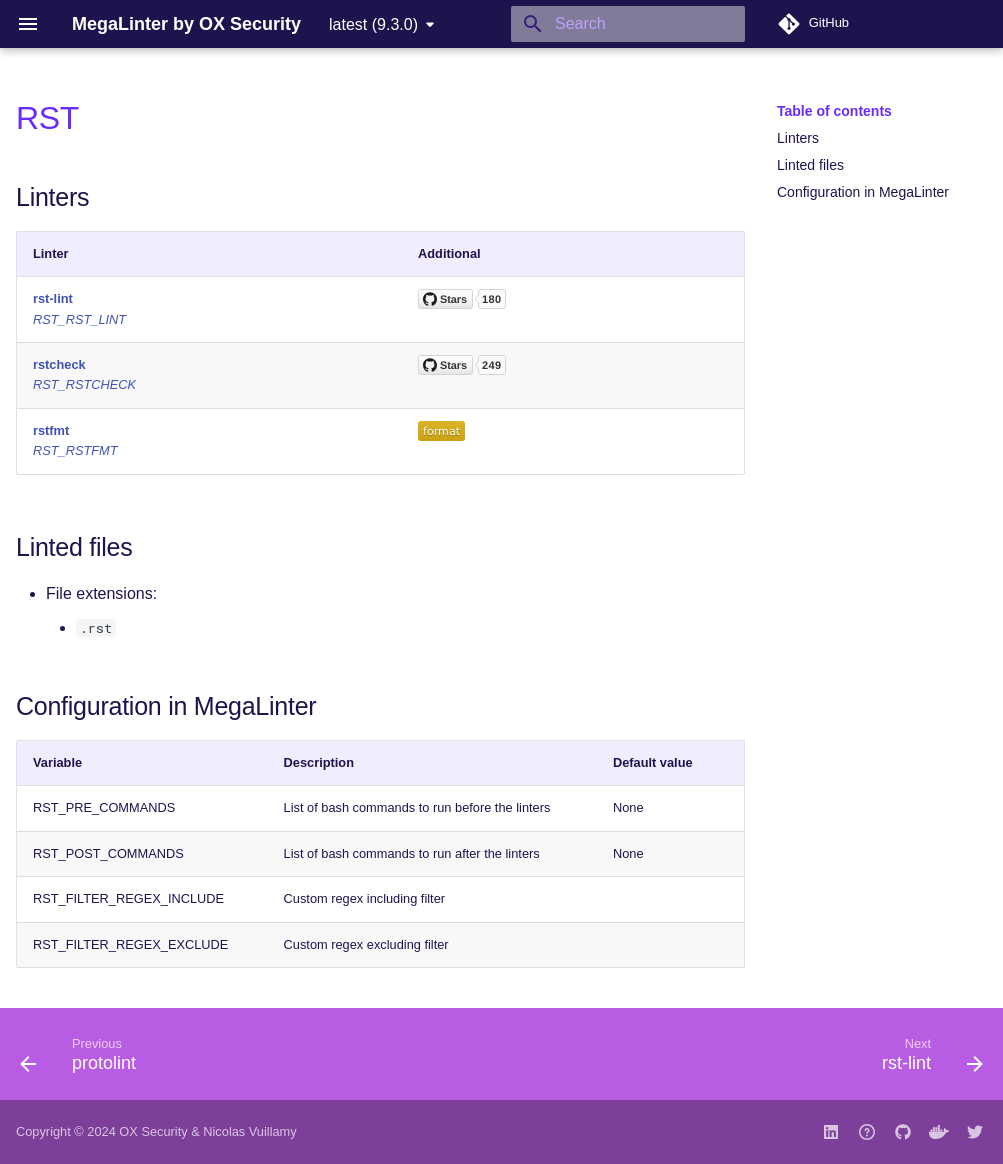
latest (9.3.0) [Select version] (373, 24)
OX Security (153, 1131)
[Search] (628, 24)
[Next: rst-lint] (927, 1060)
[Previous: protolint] (83, 1060)
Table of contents (834, 111)
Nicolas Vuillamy (249, 1131)
